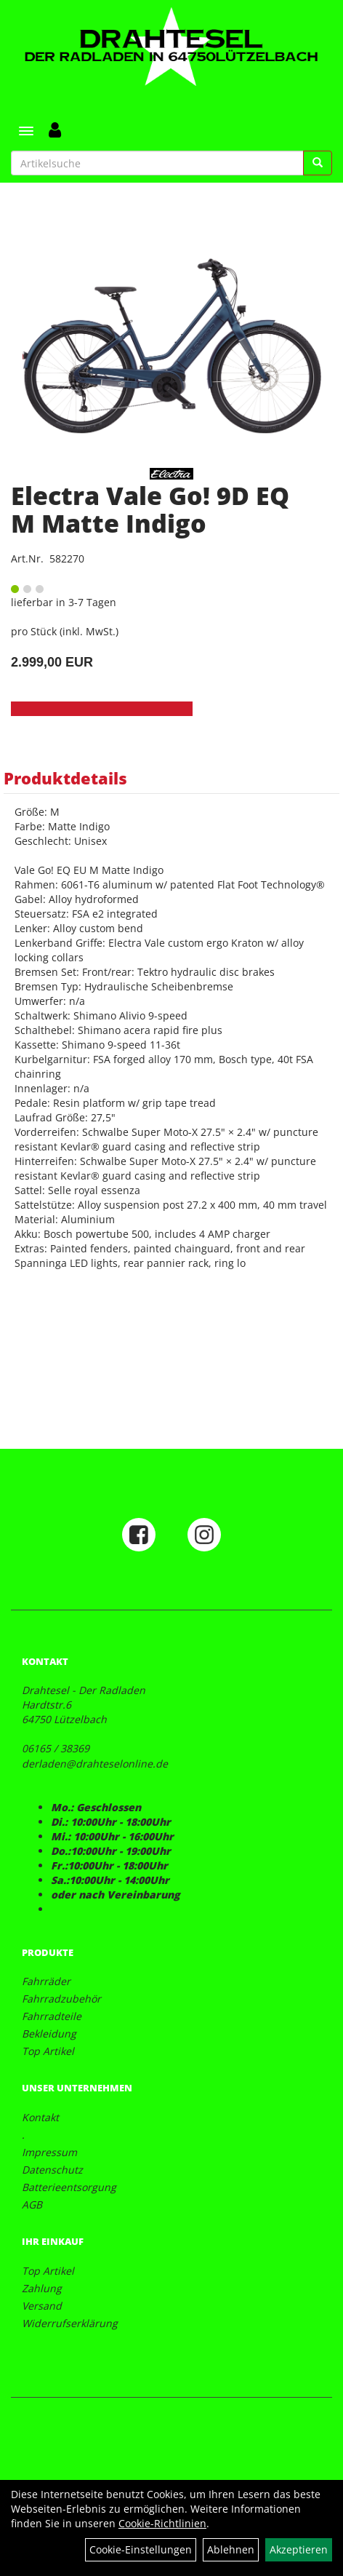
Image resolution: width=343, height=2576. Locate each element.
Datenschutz (52, 2170)
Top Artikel (48, 2051)
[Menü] (26, 131)
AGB (32, 2204)
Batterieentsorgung (69, 2187)
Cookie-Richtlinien (162, 2523)
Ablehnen (230, 2549)
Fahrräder (46, 1981)
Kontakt (40, 2117)
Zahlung (42, 2288)
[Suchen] (317, 163)
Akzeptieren (299, 2549)
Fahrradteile (51, 2016)
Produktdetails (65, 778)
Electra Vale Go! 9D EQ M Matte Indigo (150, 509)
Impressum (49, 2152)
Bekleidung (49, 2033)
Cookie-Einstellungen (140, 2549)
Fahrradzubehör (61, 1998)
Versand (42, 2306)
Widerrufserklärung (70, 2323)
